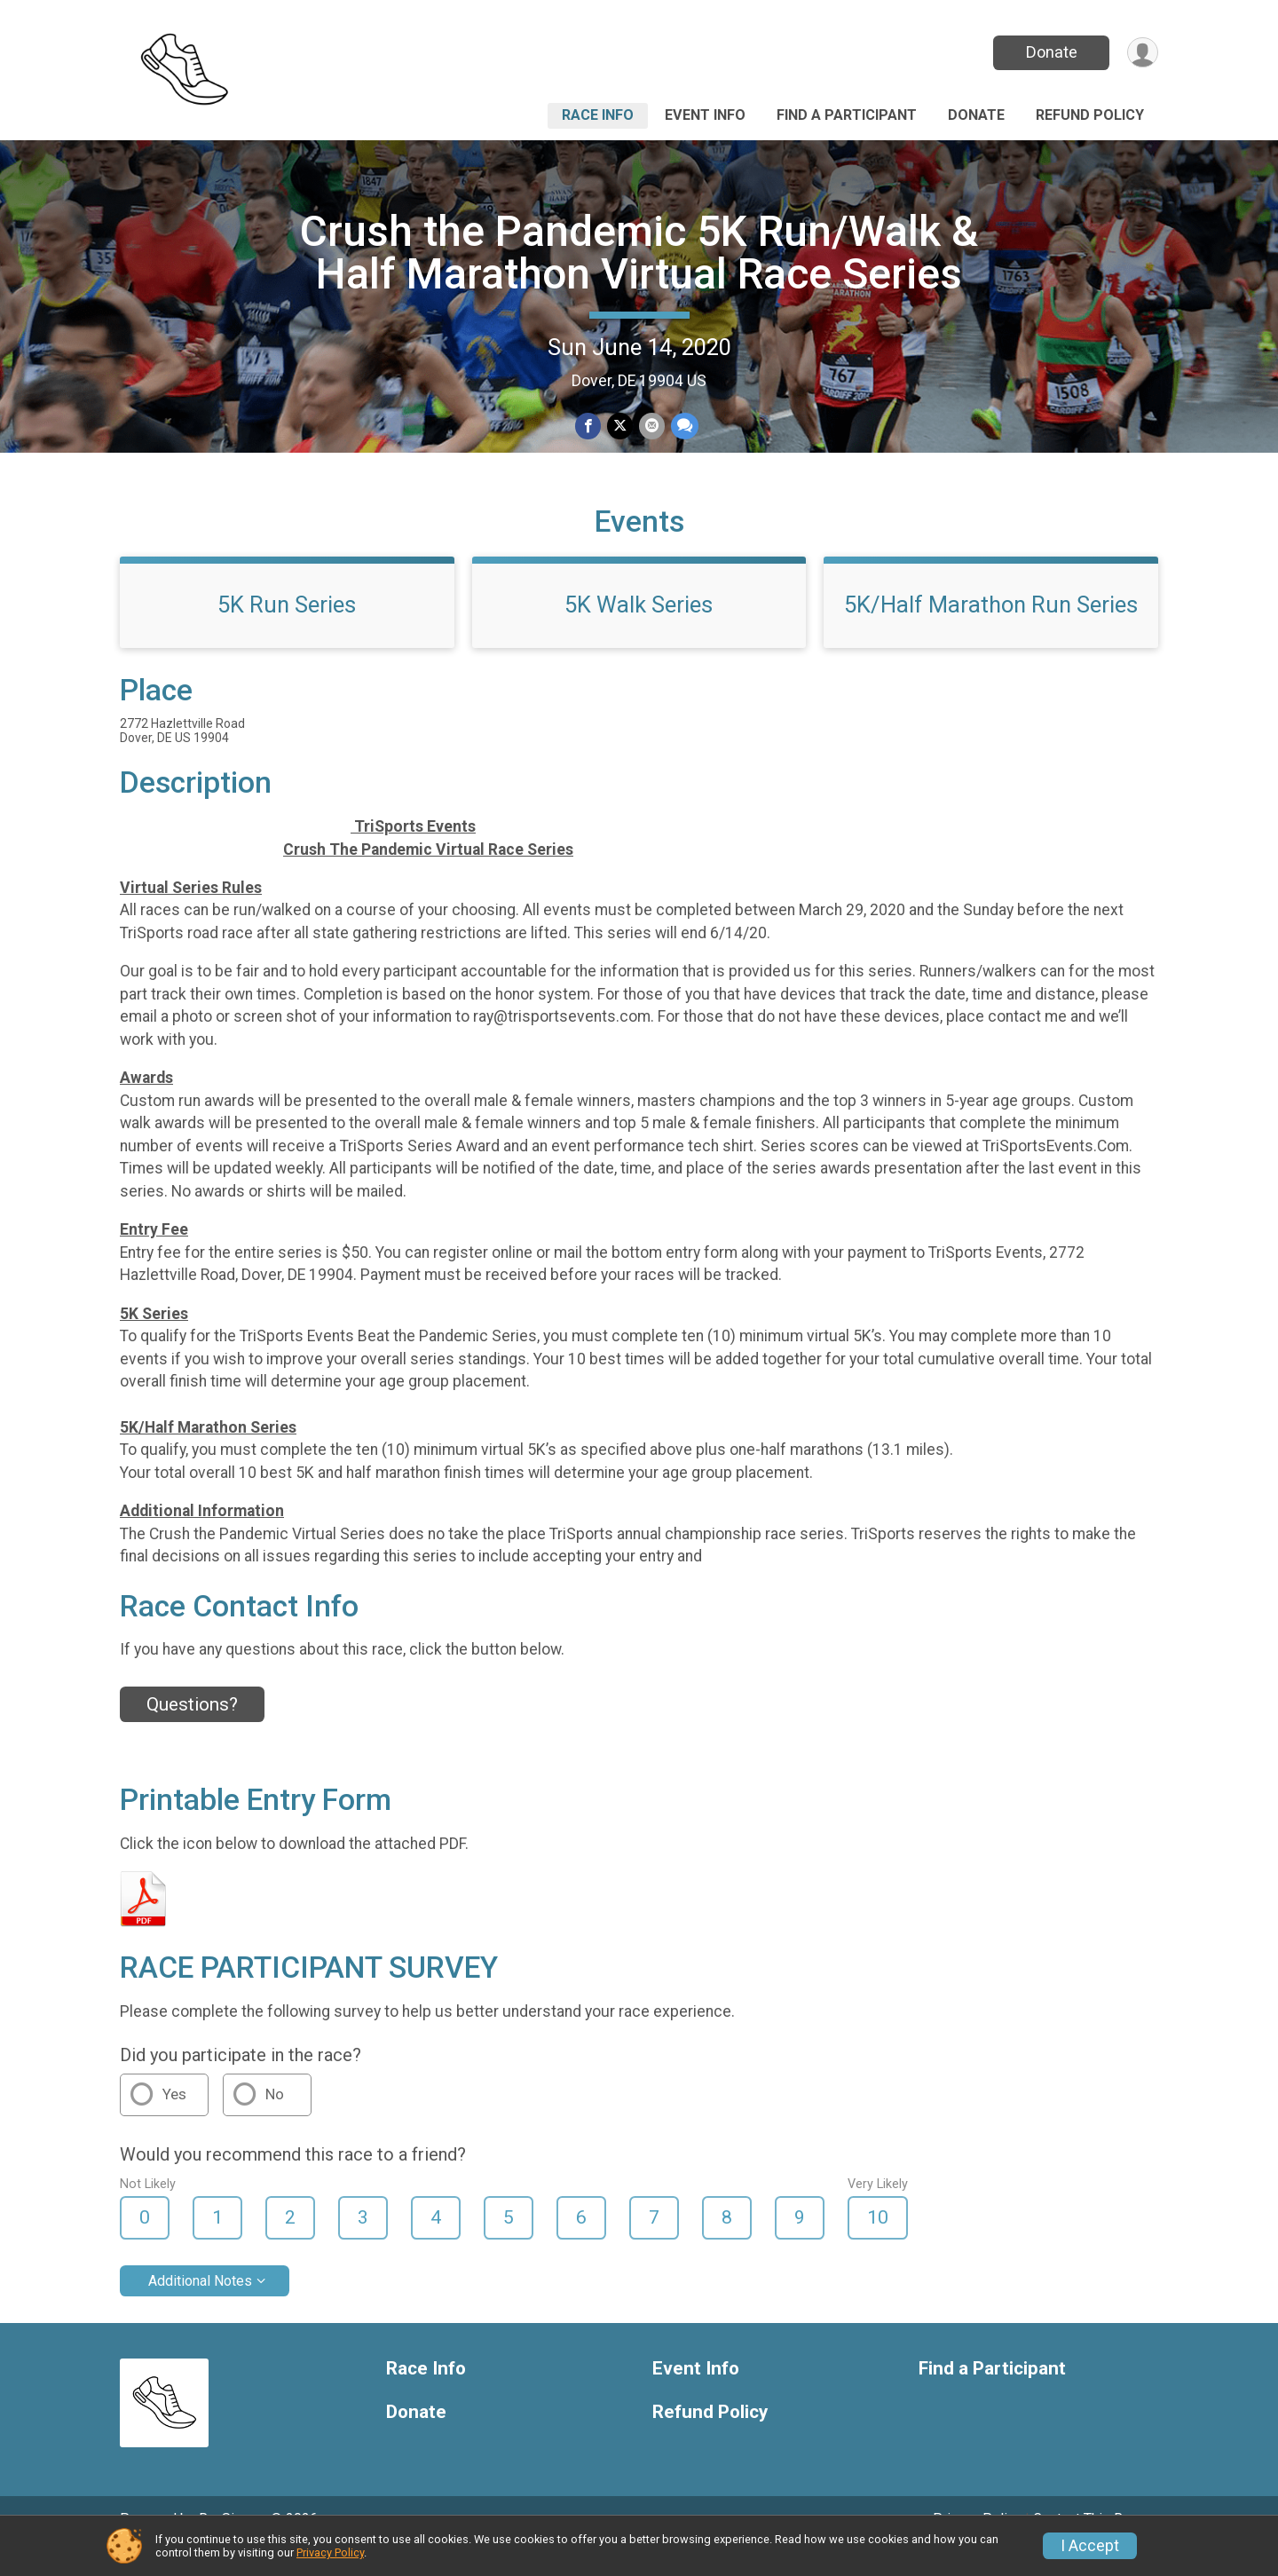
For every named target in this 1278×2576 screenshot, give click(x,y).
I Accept (1090, 2546)
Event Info (705, 115)
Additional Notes (200, 2305)
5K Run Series (286, 629)
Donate (1050, 52)
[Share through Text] (683, 426)
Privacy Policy (330, 2552)
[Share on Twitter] (620, 426)
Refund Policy (1090, 115)
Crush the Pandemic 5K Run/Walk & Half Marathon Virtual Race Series (639, 252)
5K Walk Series (638, 629)
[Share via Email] (651, 426)
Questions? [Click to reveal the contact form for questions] (192, 1729)
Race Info (598, 115)
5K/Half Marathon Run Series (991, 629)
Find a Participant (847, 115)
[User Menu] (1141, 52)
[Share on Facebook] (589, 426)
